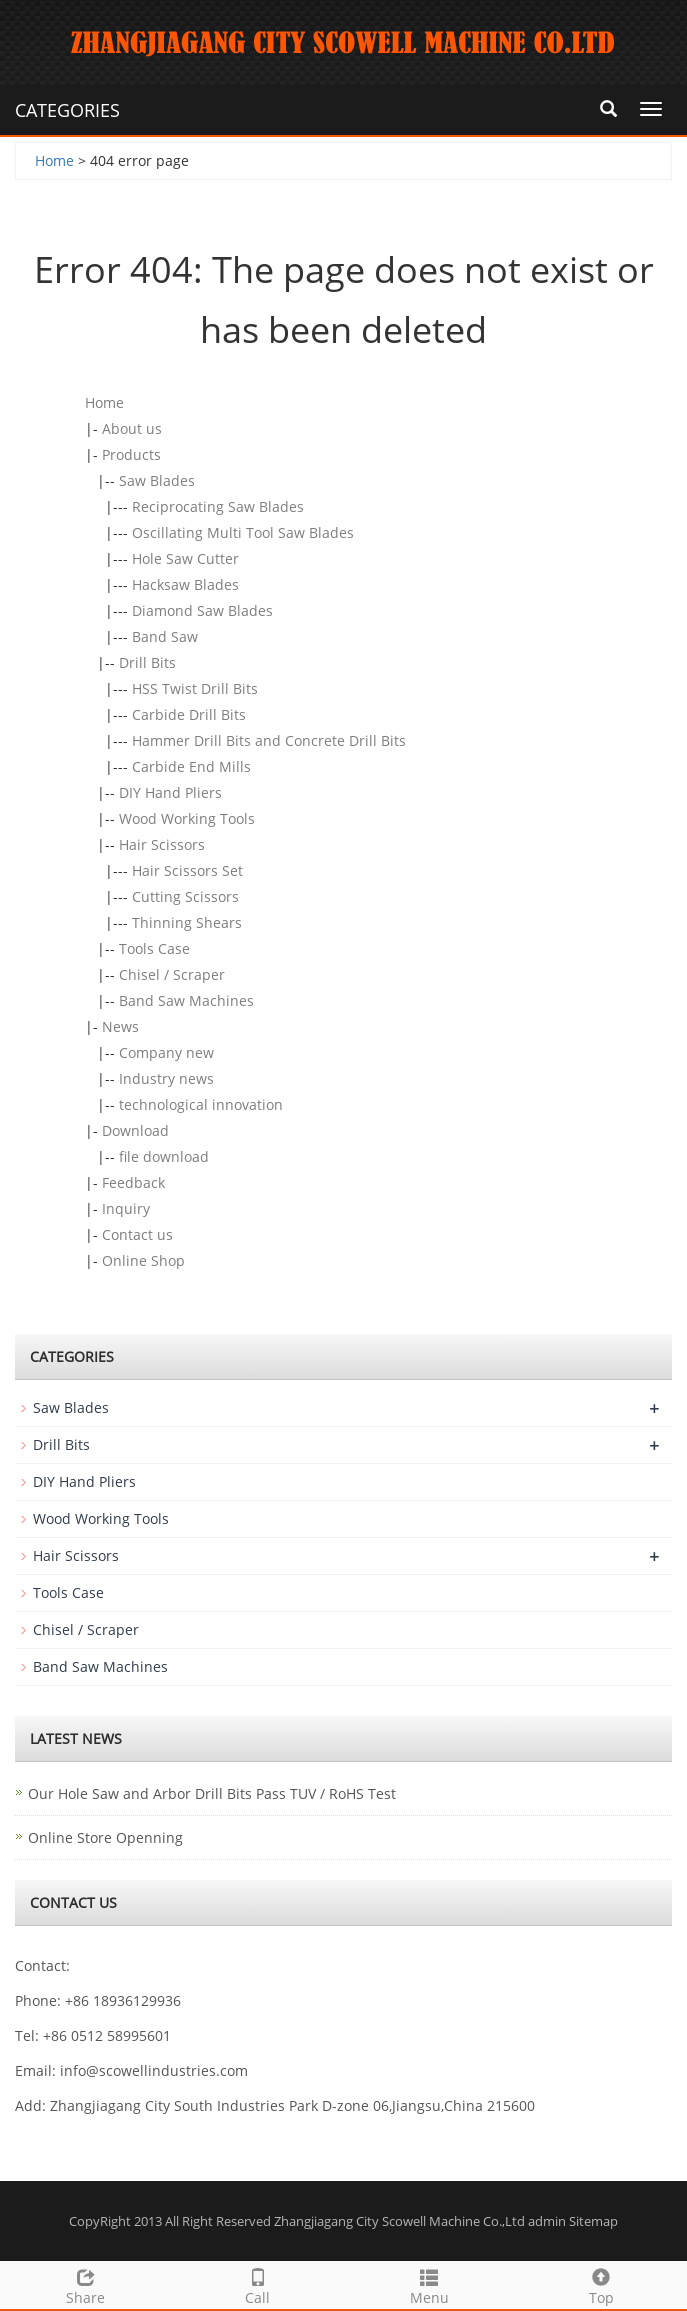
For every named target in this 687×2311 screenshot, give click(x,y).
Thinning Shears (187, 922)
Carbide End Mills (191, 766)
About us (132, 428)
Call (258, 2284)
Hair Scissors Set (187, 870)
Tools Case (154, 948)
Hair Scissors (162, 844)
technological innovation (201, 1104)
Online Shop (143, 1260)
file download (164, 1156)
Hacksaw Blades (185, 584)
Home (54, 160)
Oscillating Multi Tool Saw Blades (243, 532)
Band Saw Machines (186, 1000)
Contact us (137, 1234)
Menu (430, 2284)
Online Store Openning (105, 1837)
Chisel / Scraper (172, 974)
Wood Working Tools (187, 818)
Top (601, 2284)
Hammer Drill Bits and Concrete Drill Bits (269, 740)
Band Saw (165, 636)
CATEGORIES (67, 110)
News (120, 1026)
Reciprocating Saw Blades (218, 506)
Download (135, 1130)
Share (86, 2284)
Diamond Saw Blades (202, 610)
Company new (166, 1052)
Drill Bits (147, 662)
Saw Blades (157, 480)
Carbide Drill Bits (189, 714)
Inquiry (126, 1208)
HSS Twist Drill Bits (195, 688)
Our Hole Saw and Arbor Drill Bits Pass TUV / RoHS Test (212, 1793)
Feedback (133, 1182)
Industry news (166, 1078)
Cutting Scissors (185, 896)
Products (131, 454)
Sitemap (593, 2221)
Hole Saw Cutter (185, 558)
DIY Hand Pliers (170, 792)
